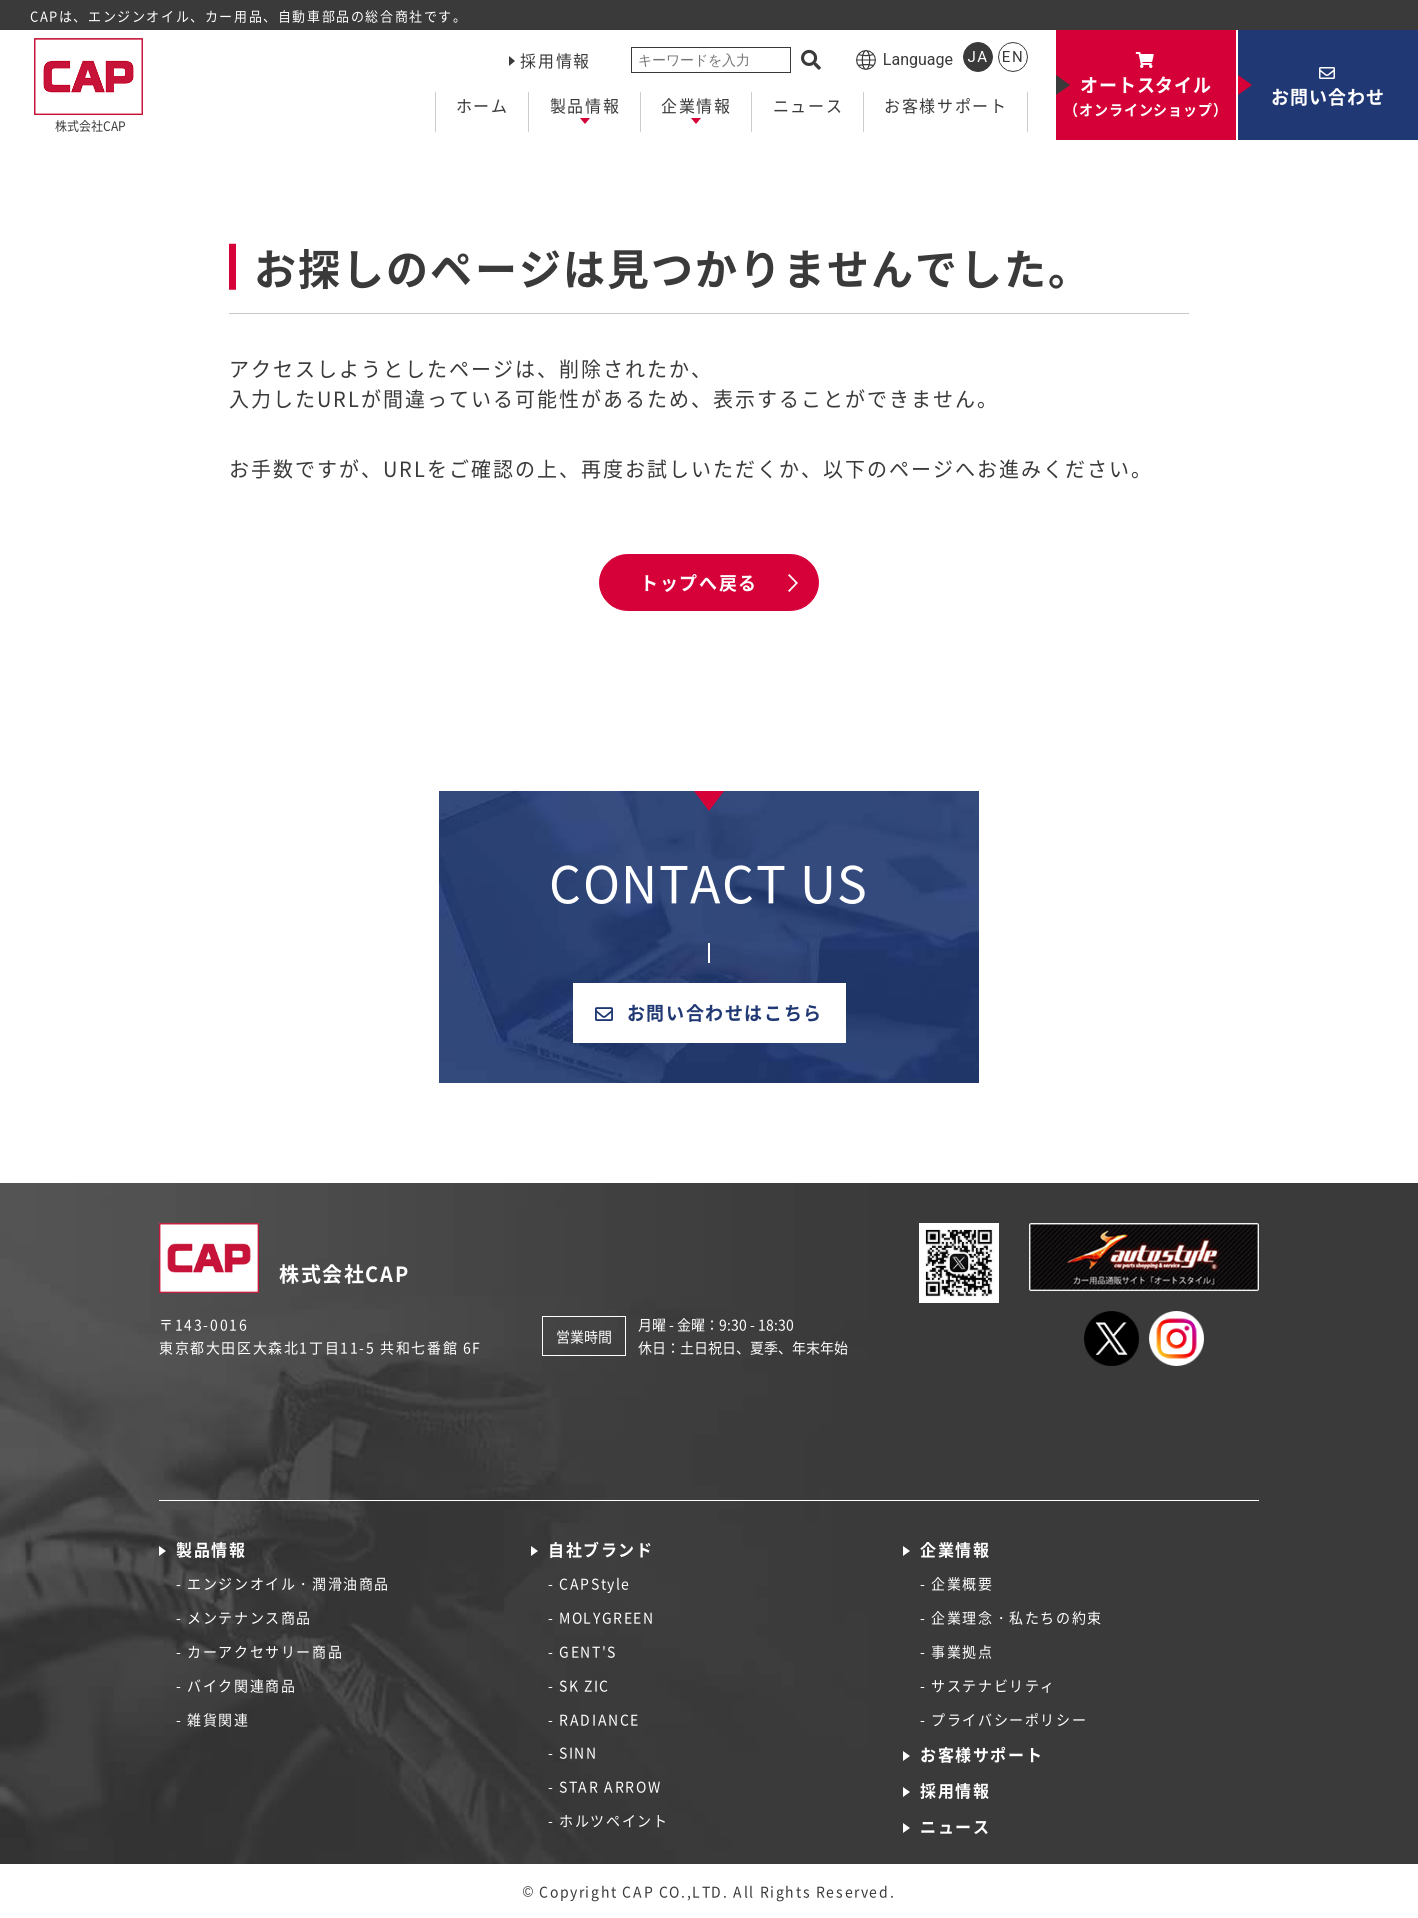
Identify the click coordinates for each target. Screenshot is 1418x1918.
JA (977, 57)
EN (1013, 57)
